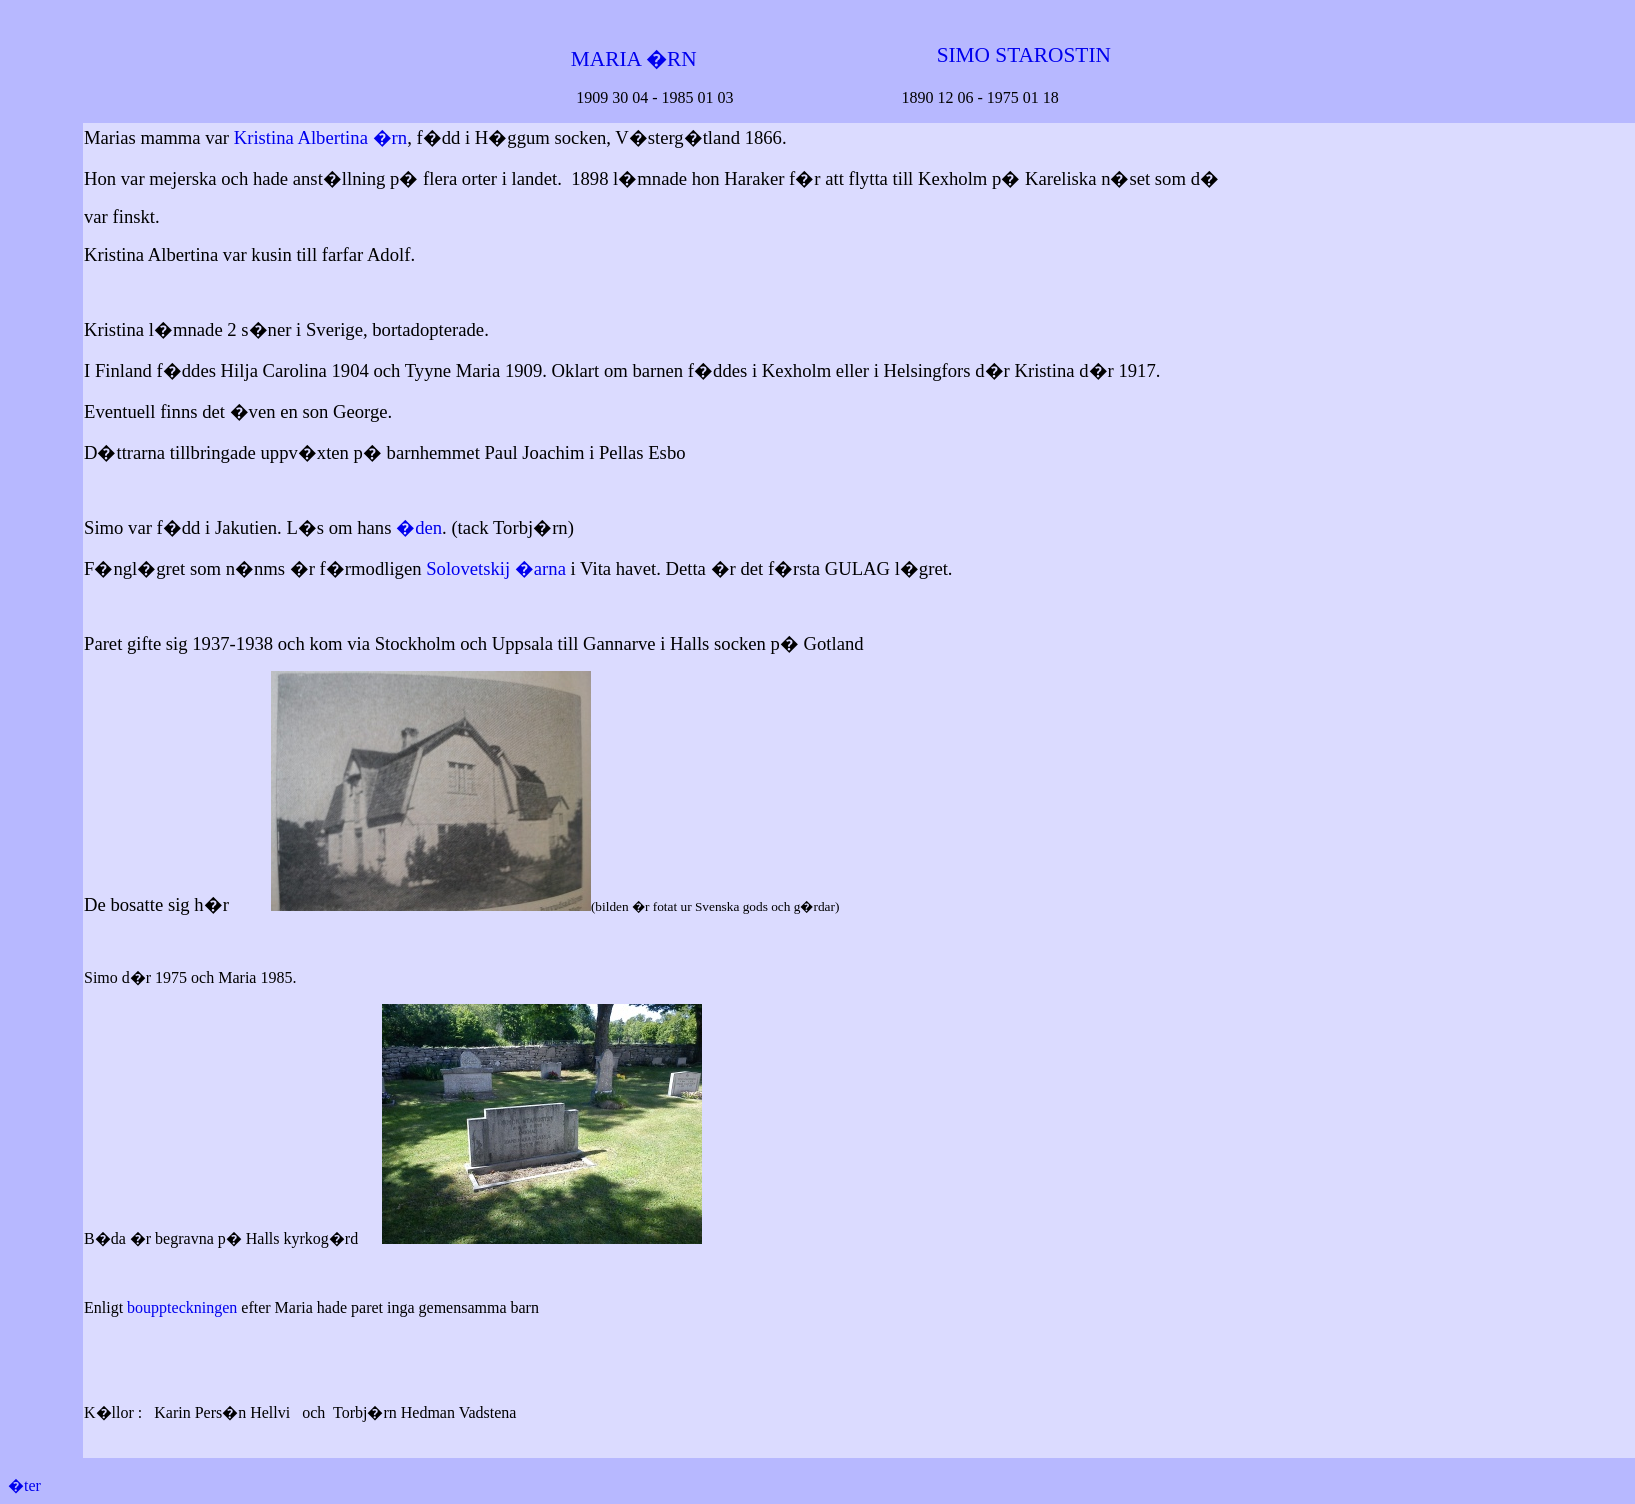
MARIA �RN (631, 59)
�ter (24, 1485)
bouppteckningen (182, 1307)
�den (419, 527)
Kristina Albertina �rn (320, 137)
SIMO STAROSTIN (1024, 55)
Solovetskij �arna (496, 568)
